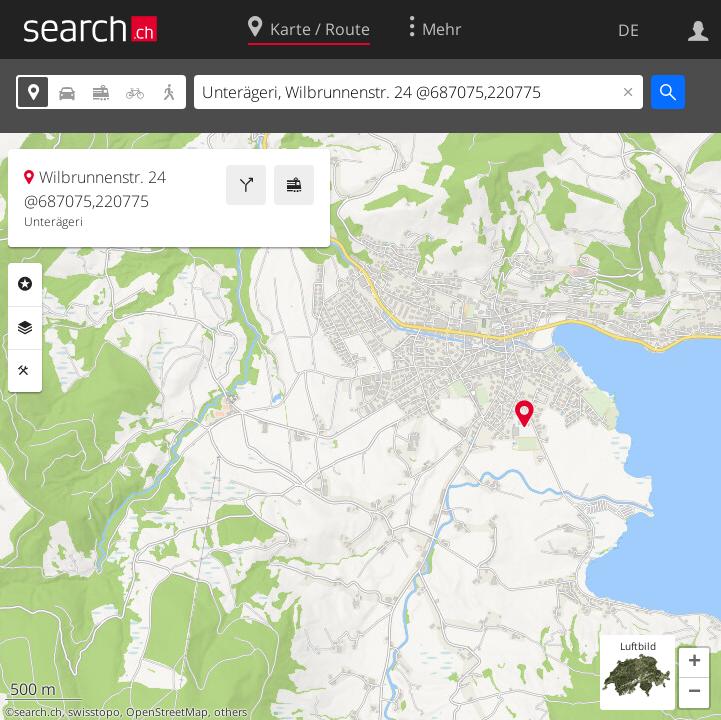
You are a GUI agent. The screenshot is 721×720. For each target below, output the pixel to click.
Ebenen (25, 328)
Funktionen (25, 371)
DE (628, 30)
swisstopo (94, 712)
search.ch (38, 712)
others (230, 712)
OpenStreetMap (167, 712)
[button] (694, 663)
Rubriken (25, 284)
